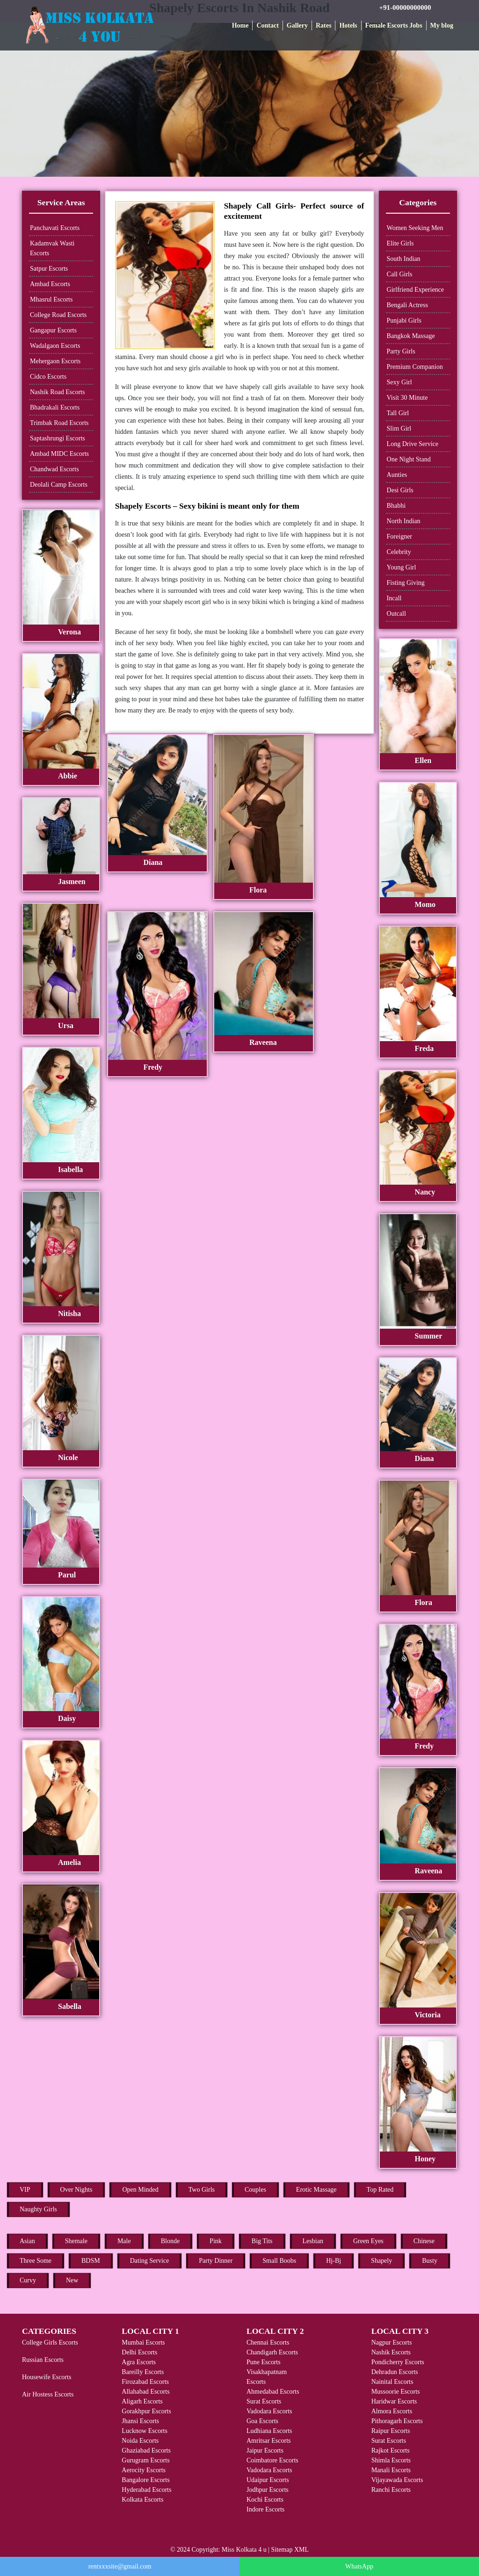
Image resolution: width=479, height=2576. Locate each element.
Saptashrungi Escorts (57, 438)
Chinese (424, 2241)
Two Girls (202, 2189)
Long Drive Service (412, 443)
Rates (323, 25)
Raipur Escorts (390, 2430)
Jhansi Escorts (140, 2421)
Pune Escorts (264, 2362)
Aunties (397, 474)
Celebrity (399, 551)
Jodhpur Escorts (268, 2489)
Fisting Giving (406, 582)
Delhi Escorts (139, 2352)
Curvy (28, 2280)
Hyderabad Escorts (146, 2489)
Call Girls (400, 274)
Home (240, 25)
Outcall (396, 613)
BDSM (90, 2260)
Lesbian (313, 2241)
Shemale (76, 2241)
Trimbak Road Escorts (59, 422)
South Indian (404, 258)
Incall (394, 598)
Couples (255, 2189)
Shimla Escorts (391, 2460)
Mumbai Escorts (143, 2342)
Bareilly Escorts (143, 2371)
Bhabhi (396, 505)
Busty (429, 2260)
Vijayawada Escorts (397, 2479)
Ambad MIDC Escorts (59, 453)
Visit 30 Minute (407, 397)
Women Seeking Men (415, 227)
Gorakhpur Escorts (146, 2411)
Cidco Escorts (48, 376)
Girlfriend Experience (415, 289)
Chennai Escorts (268, 2342)
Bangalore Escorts (145, 2479)
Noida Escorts (140, 2440)
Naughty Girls (38, 2209)
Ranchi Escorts (391, 2489)
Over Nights (76, 2189)
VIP (25, 2189)
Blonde (170, 2241)
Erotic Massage (316, 2189)
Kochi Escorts (265, 2499)
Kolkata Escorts (142, 2499)
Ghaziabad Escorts (146, 2450)
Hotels (348, 25)
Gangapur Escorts (53, 330)
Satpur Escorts (49, 268)
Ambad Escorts (50, 284)
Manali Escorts (391, 2470)
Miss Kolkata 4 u (244, 2549)
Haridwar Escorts (394, 2401)
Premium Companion (415, 366)
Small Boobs (279, 2260)
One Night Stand (409, 459)
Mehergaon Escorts (55, 361)
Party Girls (401, 351)
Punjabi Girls (404, 320)
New (72, 2280)
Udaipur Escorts (268, 2479)
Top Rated (380, 2189)
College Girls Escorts (50, 2342)
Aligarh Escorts (142, 2401)
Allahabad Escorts (145, 2391)
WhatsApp (359, 2566)
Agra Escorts (139, 2362)
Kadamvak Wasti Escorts (52, 248)
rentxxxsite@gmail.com (120, 2566)
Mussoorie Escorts (395, 2391)
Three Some (35, 2260)
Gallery (297, 25)
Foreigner (399, 536)
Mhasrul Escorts (51, 299)
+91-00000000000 (405, 7)
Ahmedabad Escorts (273, 2391)
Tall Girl (398, 413)
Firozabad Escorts (145, 2381)
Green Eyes (368, 2241)
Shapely (381, 2260)
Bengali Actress (407, 305)
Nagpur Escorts (391, 2342)
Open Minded (140, 2189)
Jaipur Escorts (265, 2450)
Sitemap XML (290, 2549)
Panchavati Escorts (55, 227)
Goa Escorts (262, 2421)
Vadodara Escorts (269, 2411)
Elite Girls (400, 243)
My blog (441, 25)
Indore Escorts (265, 2509)
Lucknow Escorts (144, 2430)
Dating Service (149, 2260)
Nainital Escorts (392, 2381)
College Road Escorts (58, 314)
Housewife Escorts (46, 2377)
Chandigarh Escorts (272, 2352)
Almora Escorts (391, 2411)
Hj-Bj (333, 2260)
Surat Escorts (264, 2401)
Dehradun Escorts (394, 2371)
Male (124, 2241)
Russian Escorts (43, 2359)
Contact (267, 25)
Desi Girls (400, 490)
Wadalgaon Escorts (55, 345)
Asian (27, 2241)
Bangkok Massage (411, 335)
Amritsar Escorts (268, 2440)
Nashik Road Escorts (57, 392)
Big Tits (262, 2241)
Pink (216, 2241)
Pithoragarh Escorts (397, 2421)
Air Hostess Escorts (47, 2394)
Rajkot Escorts (390, 2450)
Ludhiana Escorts (269, 2430)
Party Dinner (215, 2260)
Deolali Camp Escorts (58, 484)
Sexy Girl (399, 382)
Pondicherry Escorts (397, 2362)
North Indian (404, 521)
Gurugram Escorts (145, 2460)
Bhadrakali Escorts (55, 407)
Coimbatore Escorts (272, 2460)
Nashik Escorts (391, 2352)
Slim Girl (399, 428)
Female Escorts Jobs (393, 25)
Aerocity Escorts (144, 2470)
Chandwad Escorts (54, 469)
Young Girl (401, 567)
